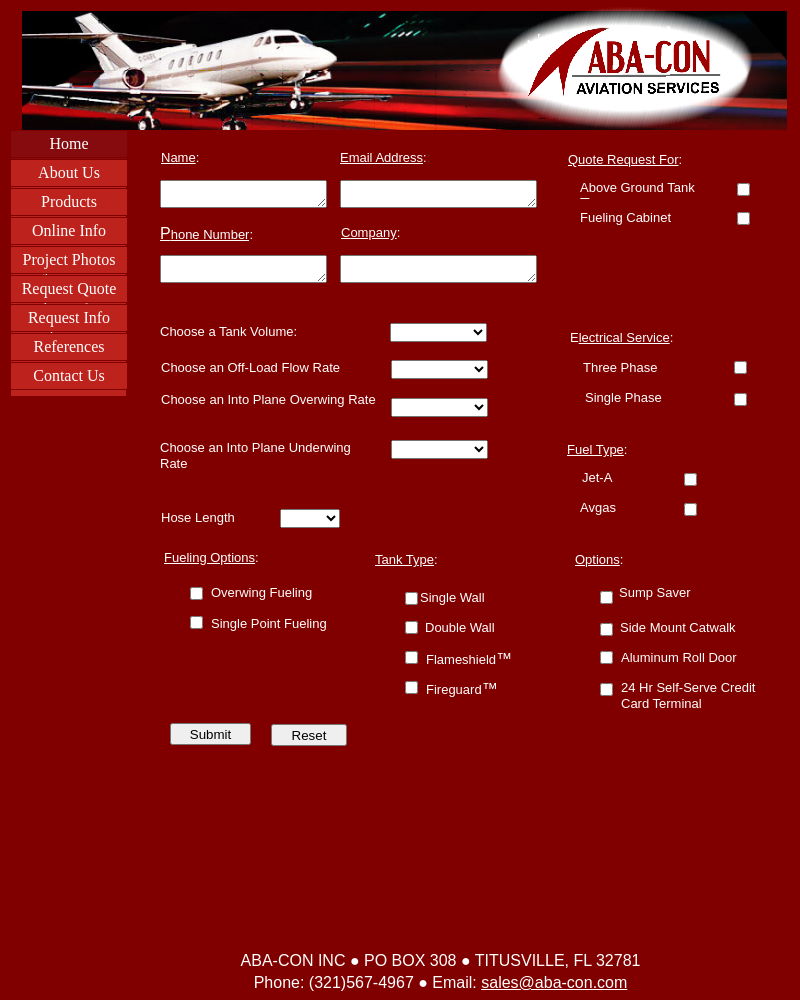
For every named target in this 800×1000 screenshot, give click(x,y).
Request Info (69, 317)
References (68, 346)
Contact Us (69, 375)
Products (69, 201)
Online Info (69, 230)
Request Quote (69, 288)
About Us (69, 172)
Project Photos (69, 259)
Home (68, 143)
